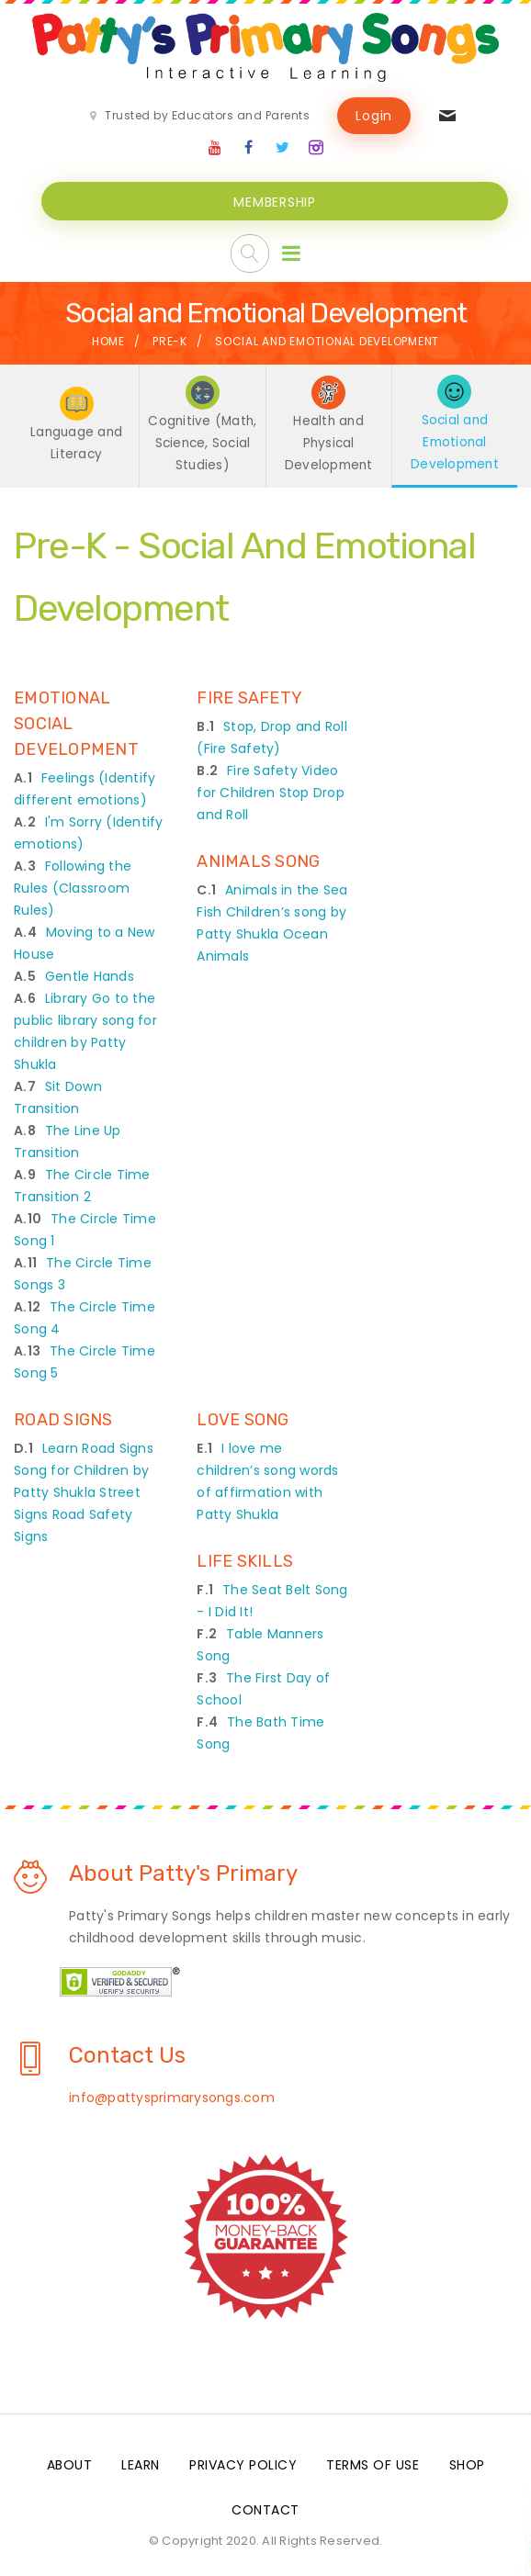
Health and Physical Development (328, 441)
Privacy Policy (243, 2461)
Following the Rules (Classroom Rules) (72, 884)
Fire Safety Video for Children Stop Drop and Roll (271, 789)
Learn (140, 2461)
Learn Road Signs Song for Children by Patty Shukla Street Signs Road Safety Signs (83, 1488)
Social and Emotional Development (455, 439)
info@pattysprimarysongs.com (172, 2094)
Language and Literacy (76, 441)
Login (374, 116)
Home (108, 339)
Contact (265, 2506)
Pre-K (170, 339)
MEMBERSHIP (274, 200)
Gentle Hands (89, 972)
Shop (467, 2461)
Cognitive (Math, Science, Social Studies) (202, 441)
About (70, 2461)
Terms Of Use (372, 2461)
